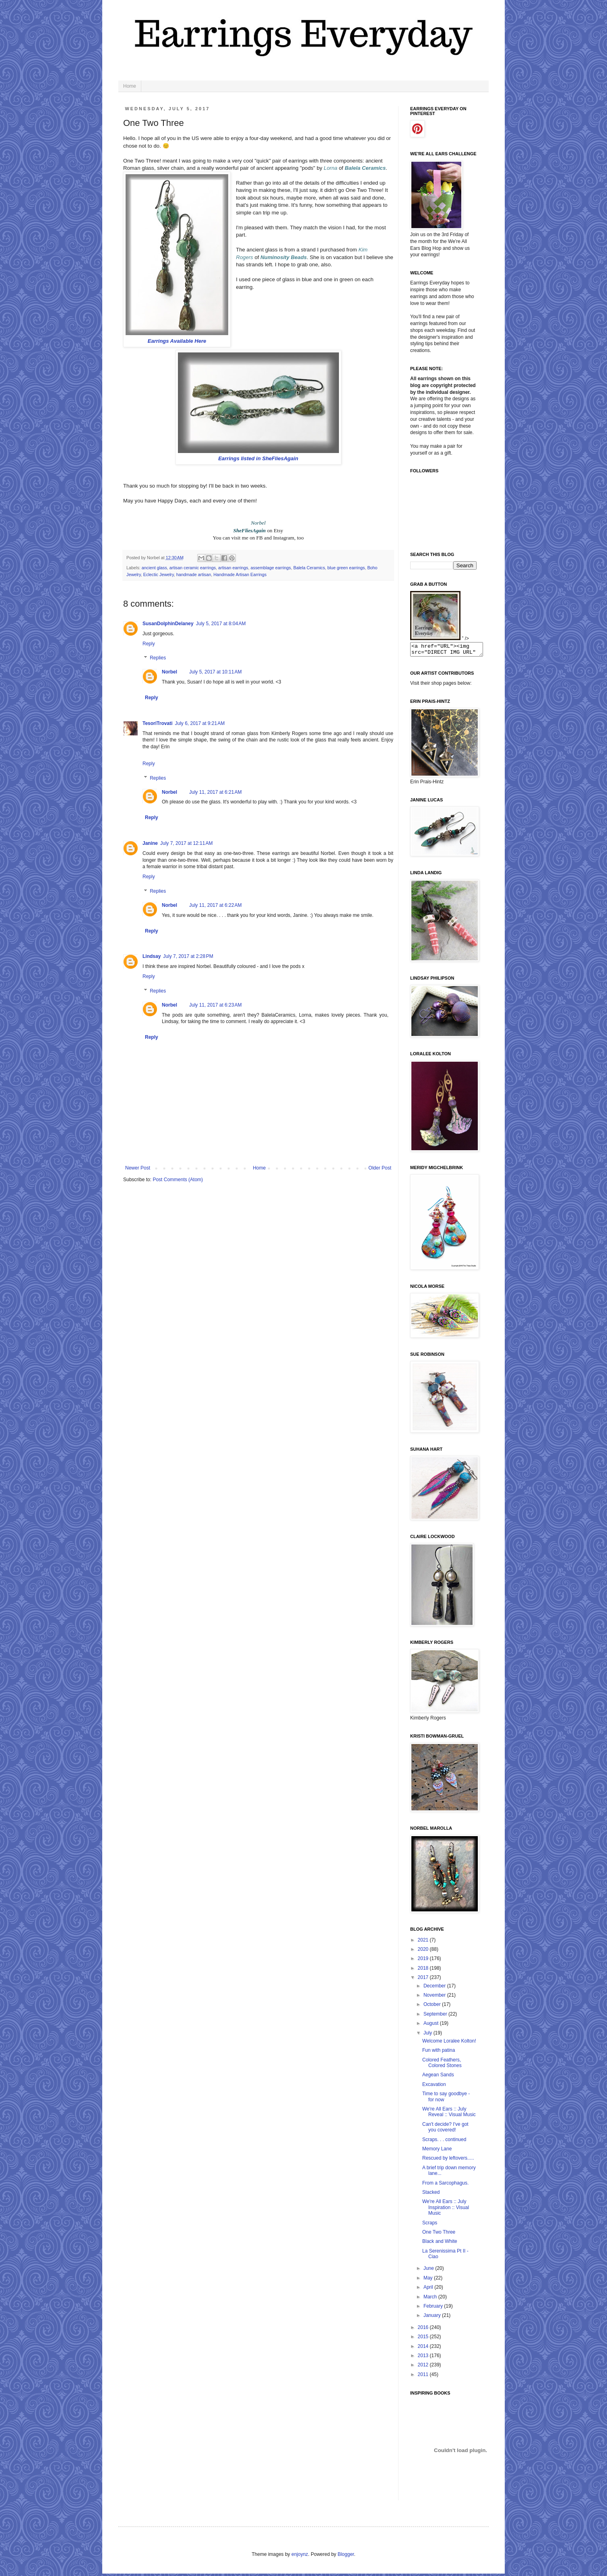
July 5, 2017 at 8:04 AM (221, 623)
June (429, 2270)
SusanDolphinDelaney (168, 623)
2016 (424, 2330)
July (428, 2035)
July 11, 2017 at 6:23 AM (215, 1005)
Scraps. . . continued (444, 2142)
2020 (424, 1951)
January (432, 2318)
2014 (424, 2349)
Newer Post (137, 1168)
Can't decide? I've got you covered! (445, 2129)
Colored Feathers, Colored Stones (442, 2065)
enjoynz (299, 2557)
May (428, 2280)
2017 (424, 1980)
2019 (424, 1961)
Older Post (379, 1168)
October (432, 2007)
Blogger (346, 2557)
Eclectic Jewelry (158, 574)
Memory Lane (437, 2151)
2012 (424, 2367)
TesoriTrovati (157, 723)
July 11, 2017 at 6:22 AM (215, 905)
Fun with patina (438, 2052)
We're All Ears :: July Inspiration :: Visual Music (445, 2209)
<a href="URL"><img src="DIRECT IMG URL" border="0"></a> (450, 650)
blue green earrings (346, 567)
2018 (424, 1970)
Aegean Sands (438, 2077)
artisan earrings (233, 567)
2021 (424, 1942)
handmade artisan (193, 574)
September (435, 2016)
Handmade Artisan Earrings (239, 574)
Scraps (429, 2225)
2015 (424, 2339)
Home (129, 86)
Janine (150, 843)
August (431, 2025)
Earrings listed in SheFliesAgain (258, 458)
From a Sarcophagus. (445, 2185)
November (435, 1997)
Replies (158, 658)
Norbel (169, 672)
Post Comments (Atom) (178, 1179)
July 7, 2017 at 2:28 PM (188, 956)
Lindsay (151, 956)
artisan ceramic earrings (192, 567)
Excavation (434, 2087)
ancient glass (154, 567)
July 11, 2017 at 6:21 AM (215, 792)
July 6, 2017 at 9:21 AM (200, 723)
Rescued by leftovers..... (448, 2160)
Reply (148, 644)
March (430, 2299)
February (433, 2308)
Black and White (439, 2244)
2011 (424, 2377)
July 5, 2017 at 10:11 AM (215, 672)
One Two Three (438, 2234)
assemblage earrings (271, 567)
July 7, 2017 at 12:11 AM (186, 843)
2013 (424, 2358)
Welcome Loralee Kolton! (449, 2043)
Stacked (431, 2194)
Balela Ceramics (309, 567)
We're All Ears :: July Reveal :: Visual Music (449, 2114)
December (435, 1988)
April (428, 2289)
